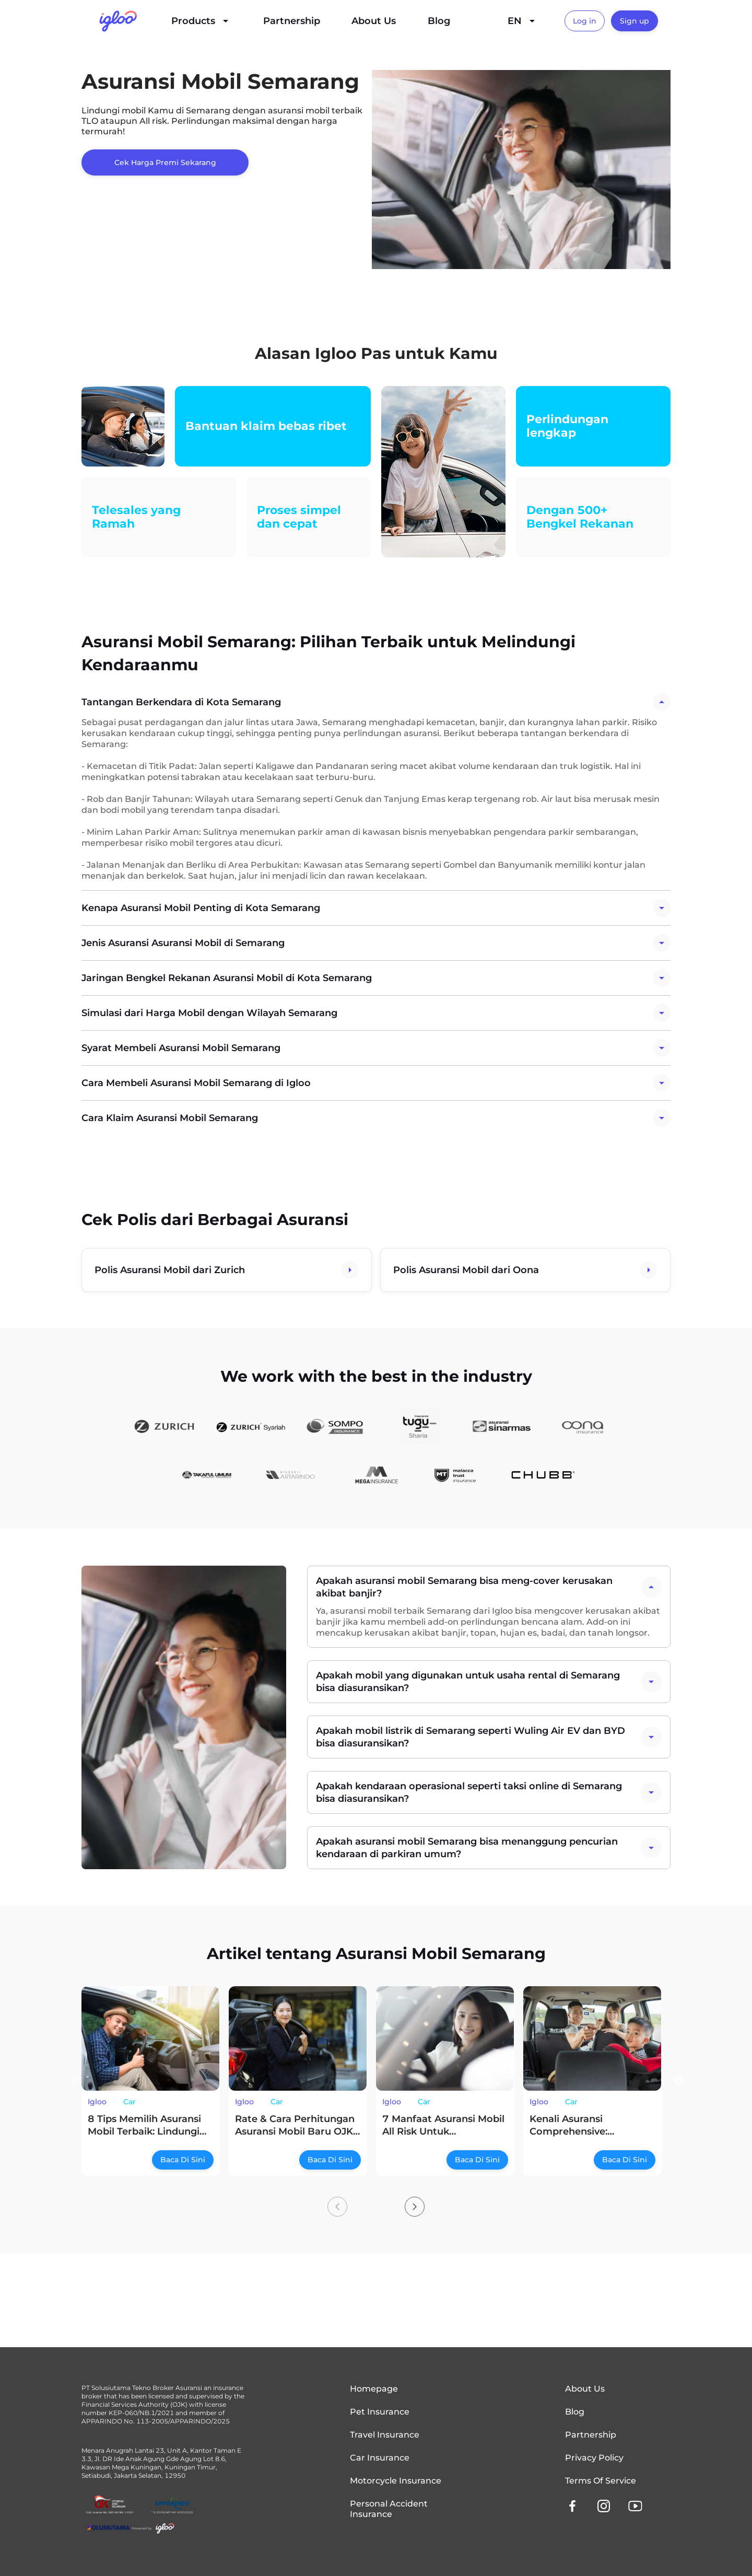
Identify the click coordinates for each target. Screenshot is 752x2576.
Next (678, 2081)
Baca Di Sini (183, 2160)
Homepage (374, 2389)
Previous (73, 2081)
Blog (439, 21)
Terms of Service (600, 2481)
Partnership (291, 21)
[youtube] (635, 2506)
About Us (373, 21)
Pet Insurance (379, 2412)
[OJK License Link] (109, 2504)
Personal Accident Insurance (389, 2509)
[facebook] (572, 2506)
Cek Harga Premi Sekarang (165, 162)
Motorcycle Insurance (395, 2481)
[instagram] (603, 2506)
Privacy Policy (594, 2458)
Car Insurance (379, 2458)
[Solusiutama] (131, 2528)
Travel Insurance (384, 2435)
